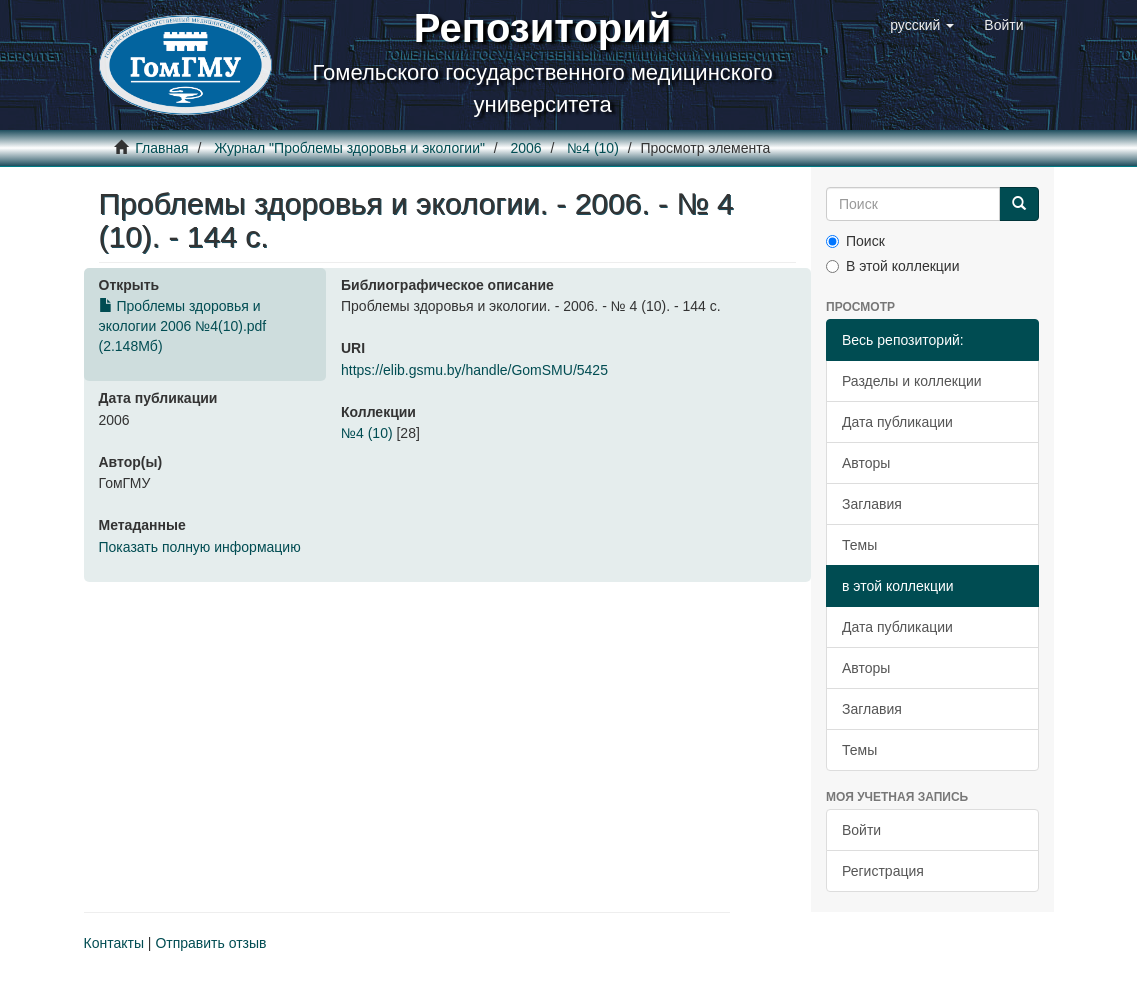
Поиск (855, 241)
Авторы (866, 463)
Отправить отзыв (210, 943)
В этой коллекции (892, 266)
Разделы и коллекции (912, 381)
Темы (859, 545)
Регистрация (883, 871)
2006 (526, 148)
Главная (161, 148)
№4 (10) (593, 148)
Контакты (114, 943)
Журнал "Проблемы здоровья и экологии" (349, 148)
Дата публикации (897, 422)
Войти (861, 830)
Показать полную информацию (200, 547)
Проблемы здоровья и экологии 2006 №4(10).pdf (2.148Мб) (183, 326)
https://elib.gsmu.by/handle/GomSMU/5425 (474, 370)
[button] (922, 25)
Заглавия (872, 504)
